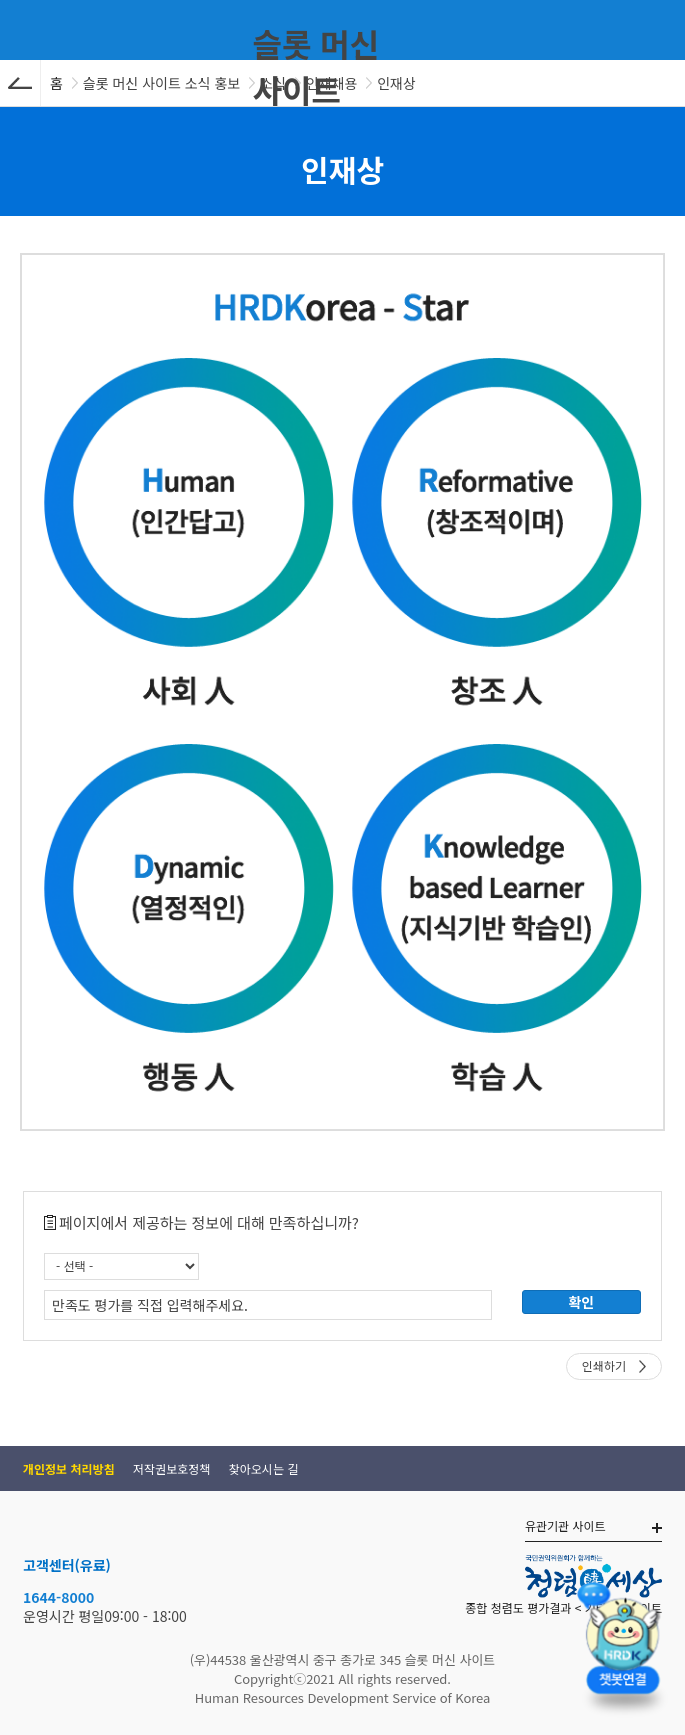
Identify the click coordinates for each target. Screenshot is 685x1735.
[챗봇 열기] (623, 1650)
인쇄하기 (604, 1365)
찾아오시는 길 (264, 1468)
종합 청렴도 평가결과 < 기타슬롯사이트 (563, 1607)
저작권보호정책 (171, 1468)
